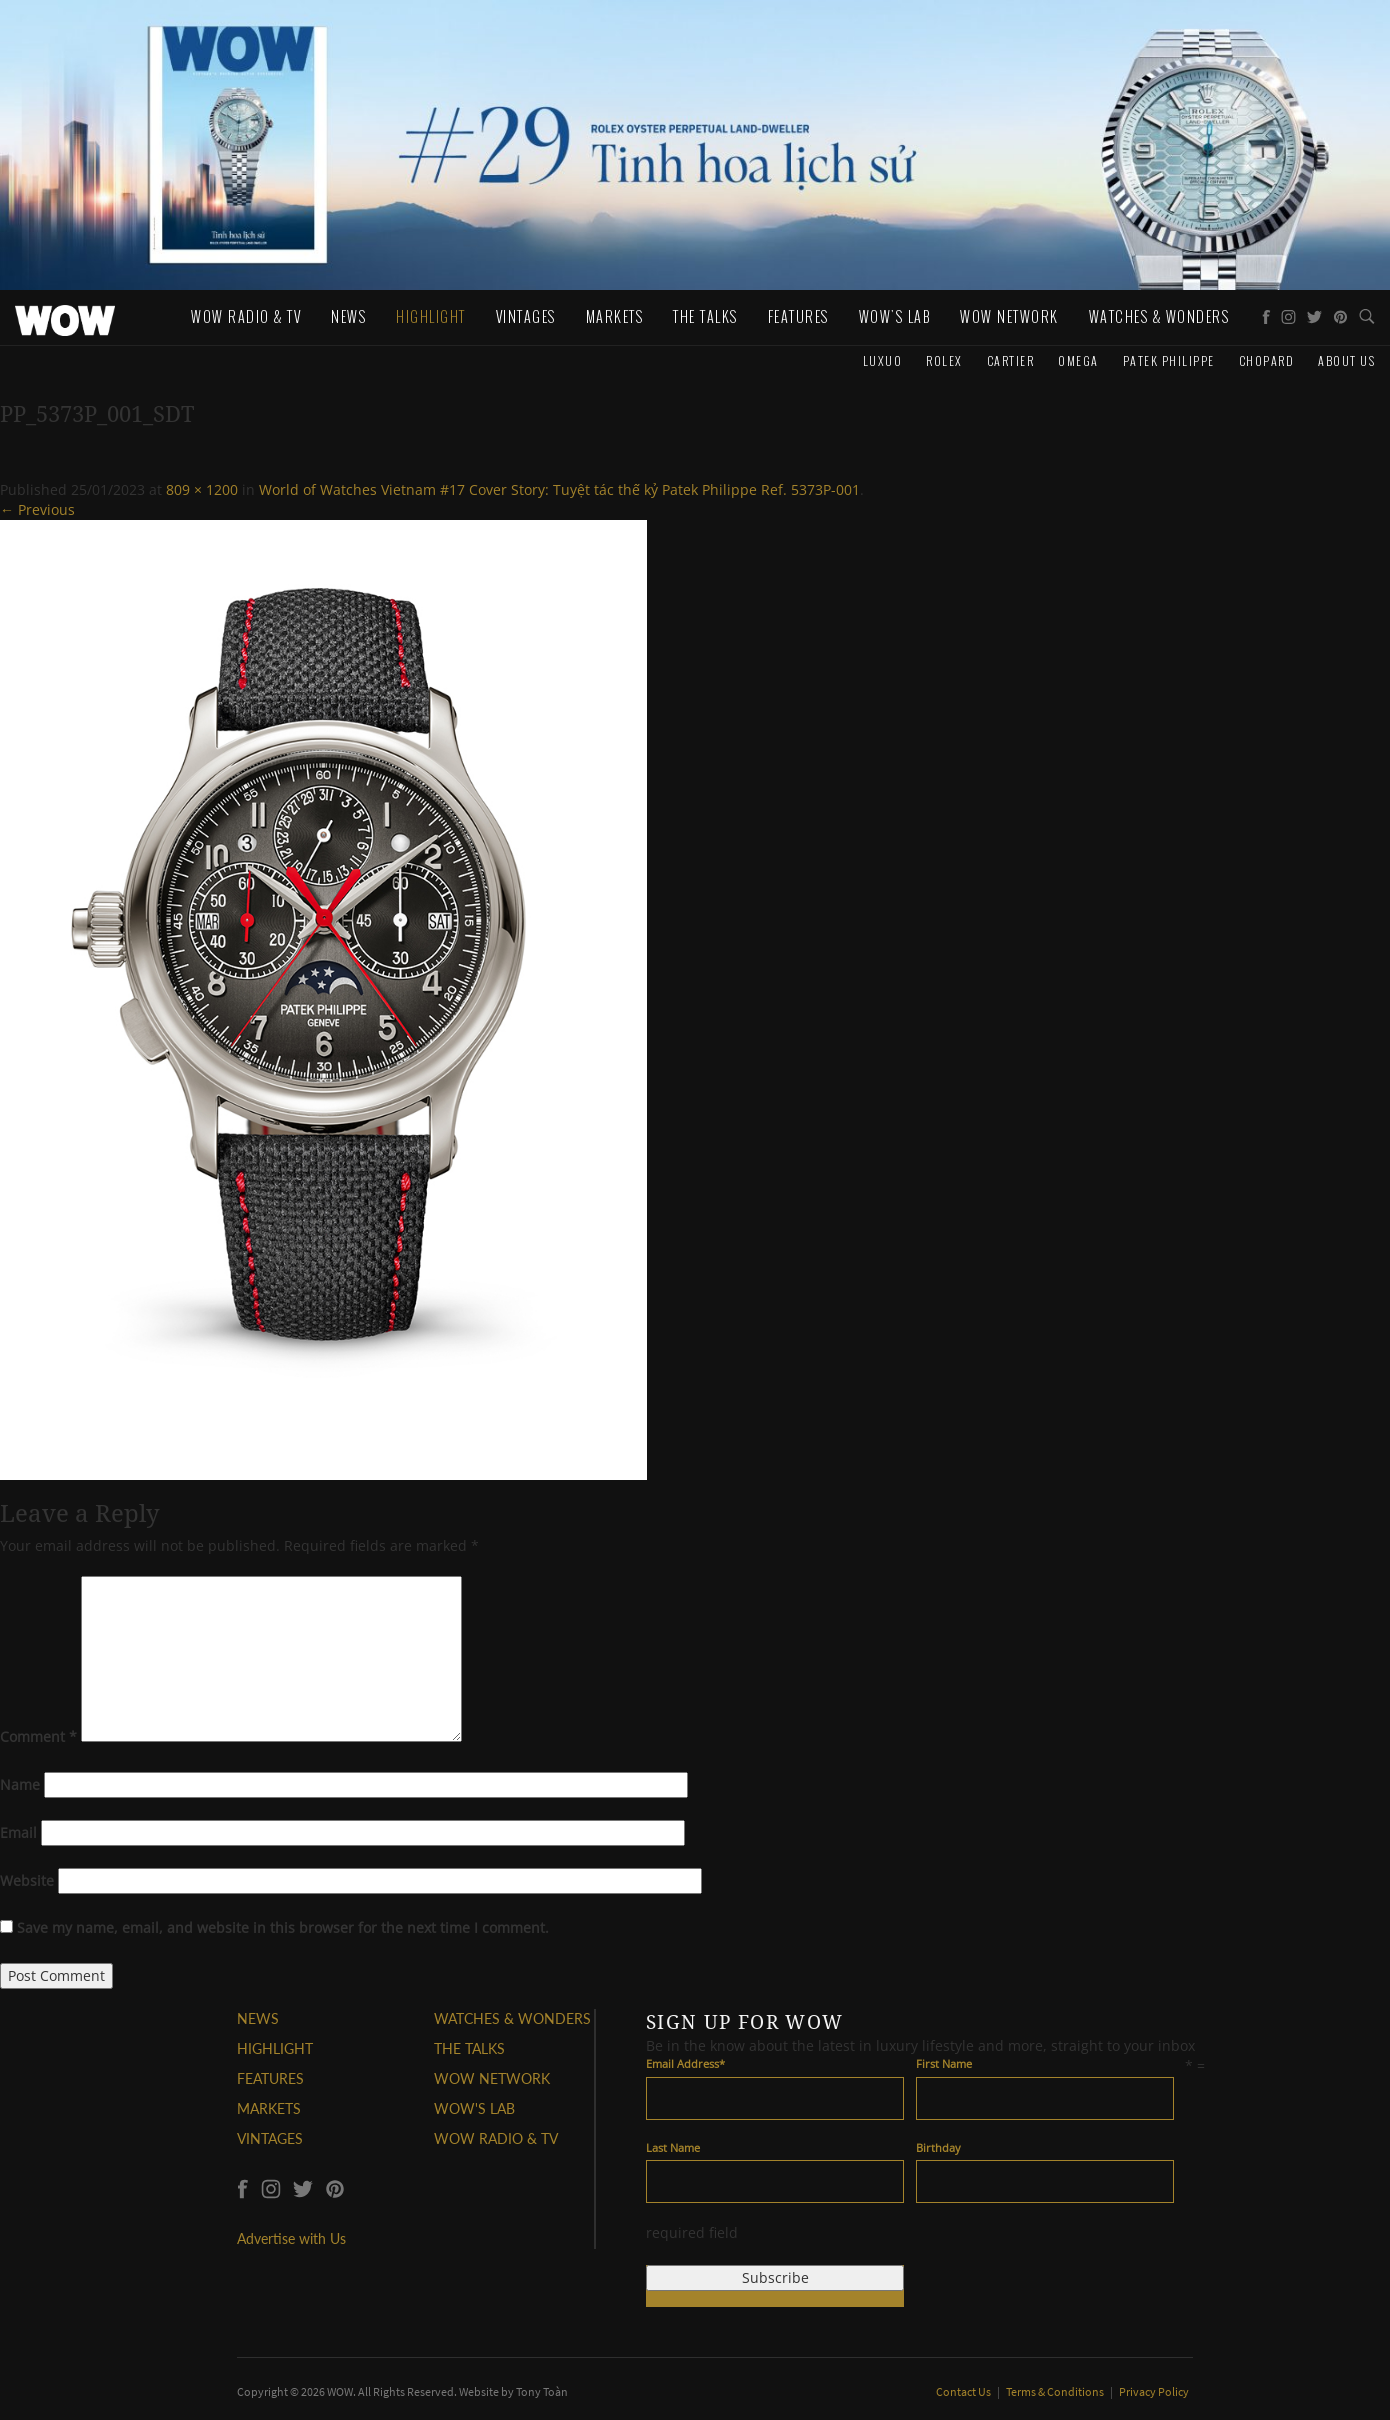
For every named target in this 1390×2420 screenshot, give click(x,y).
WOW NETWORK (492, 2078)
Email (18, 1832)
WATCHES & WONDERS (1159, 316)
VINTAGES (270, 2138)
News (348, 316)
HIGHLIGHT (275, 2048)
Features (798, 316)
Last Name (673, 2147)
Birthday (938, 2147)
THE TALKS (469, 2048)
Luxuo (883, 360)
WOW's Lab (895, 316)
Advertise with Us (291, 2238)
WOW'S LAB (474, 2108)
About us (1346, 360)
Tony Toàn (542, 2391)
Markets (615, 316)
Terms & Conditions (1056, 2391)
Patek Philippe (1169, 360)
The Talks (705, 316)
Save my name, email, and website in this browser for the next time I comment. (283, 1927)
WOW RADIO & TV (496, 2138)
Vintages (526, 316)
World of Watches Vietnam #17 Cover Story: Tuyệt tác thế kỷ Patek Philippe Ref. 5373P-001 (559, 489)
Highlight (431, 316)
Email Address (685, 2063)
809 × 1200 (202, 489)
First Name (944, 2063)
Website (27, 1880)
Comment (38, 1736)
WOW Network (1009, 316)
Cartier (1011, 360)
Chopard (1267, 360)
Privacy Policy (1154, 2391)
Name (20, 1784)
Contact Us (964, 2391)
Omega (1078, 360)
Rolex (944, 360)
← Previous (37, 509)
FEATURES (270, 2078)
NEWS (258, 2018)
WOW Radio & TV (246, 316)
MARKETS (269, 2108)
